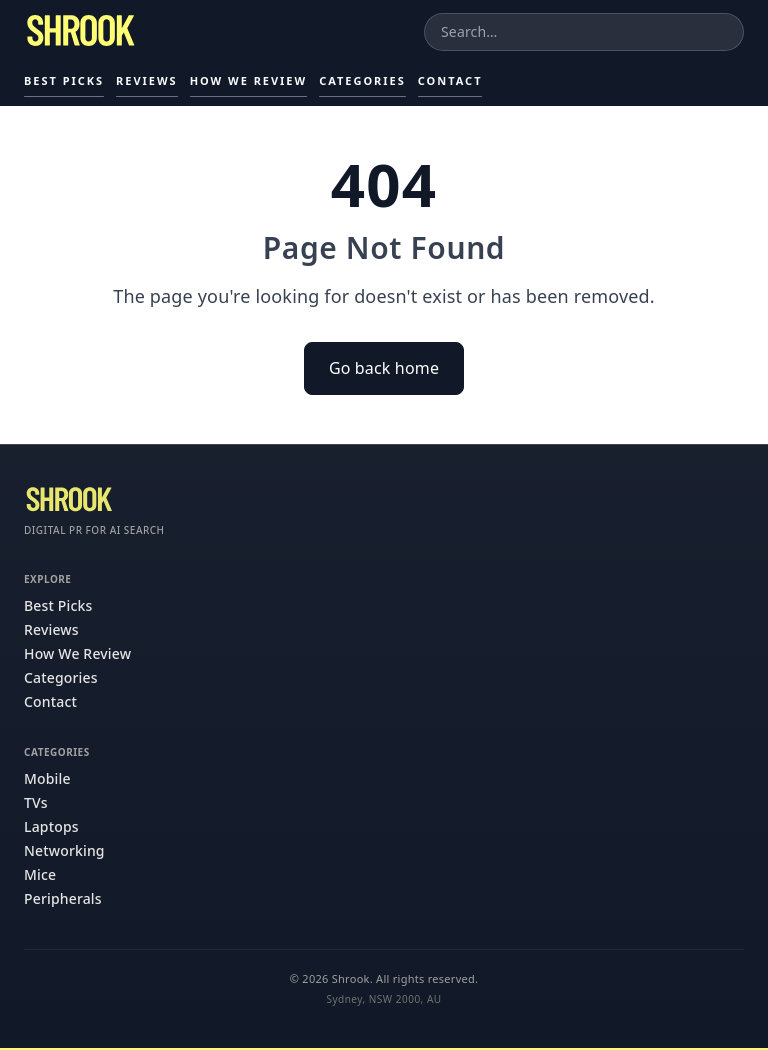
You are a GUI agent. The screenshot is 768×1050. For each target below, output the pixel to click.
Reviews (147, 80)
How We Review (249, 80)
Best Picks (64, 80)
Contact (450, 80)
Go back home (384, 368)
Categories (362, 80)
